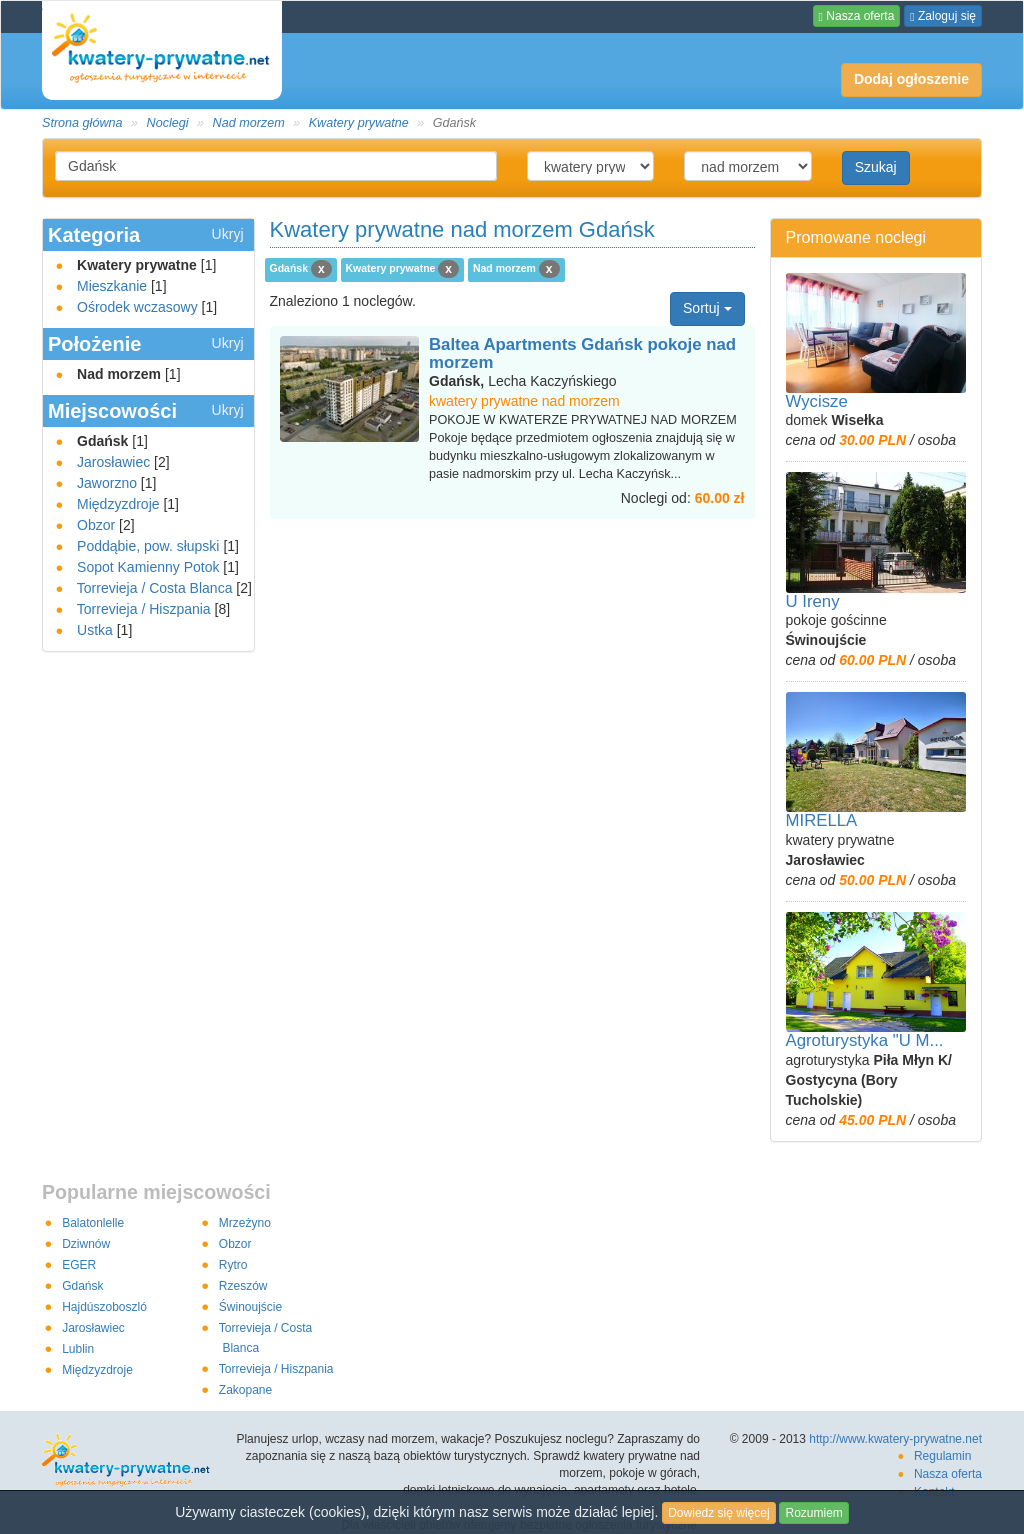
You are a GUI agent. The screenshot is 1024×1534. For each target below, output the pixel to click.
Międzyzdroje (118, 504)
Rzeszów (243, 1286)
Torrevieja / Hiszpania (144, 609)
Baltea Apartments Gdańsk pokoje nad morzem (582, 353)
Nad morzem (249, 123)
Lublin (78, 1349)
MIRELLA (822, 820)
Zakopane (245, 1390)
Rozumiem (813, 1513)
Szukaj (876, 167)
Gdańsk (82, 1286)
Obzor (96, 525)
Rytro (233, 1265)
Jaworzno (107, 483)
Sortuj (707, 308)
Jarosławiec (113, 462)
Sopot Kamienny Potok (148, 567)
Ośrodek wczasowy (137, 307)
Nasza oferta (857, 16)
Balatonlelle (93, 1223)
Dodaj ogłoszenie (905, 75)
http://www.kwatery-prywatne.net (895, 1439)
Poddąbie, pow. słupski (148, 546)
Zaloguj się (943, 16)
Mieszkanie (112, 286)
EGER (79, 1265)
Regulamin (942, 1456)
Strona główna (82, 123)
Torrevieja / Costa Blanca (155, 588)
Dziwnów (86, 1244)
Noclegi (168, 123)
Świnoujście (250, 1307)
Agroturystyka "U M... (865, 1040)
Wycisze (817, 401)
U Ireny (813, 601)
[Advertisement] (512, 559)
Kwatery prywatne (359, 123)
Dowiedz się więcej (718, 1513)
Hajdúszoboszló (104, 1307)
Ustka (95, 630)
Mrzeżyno (245, 1223)
